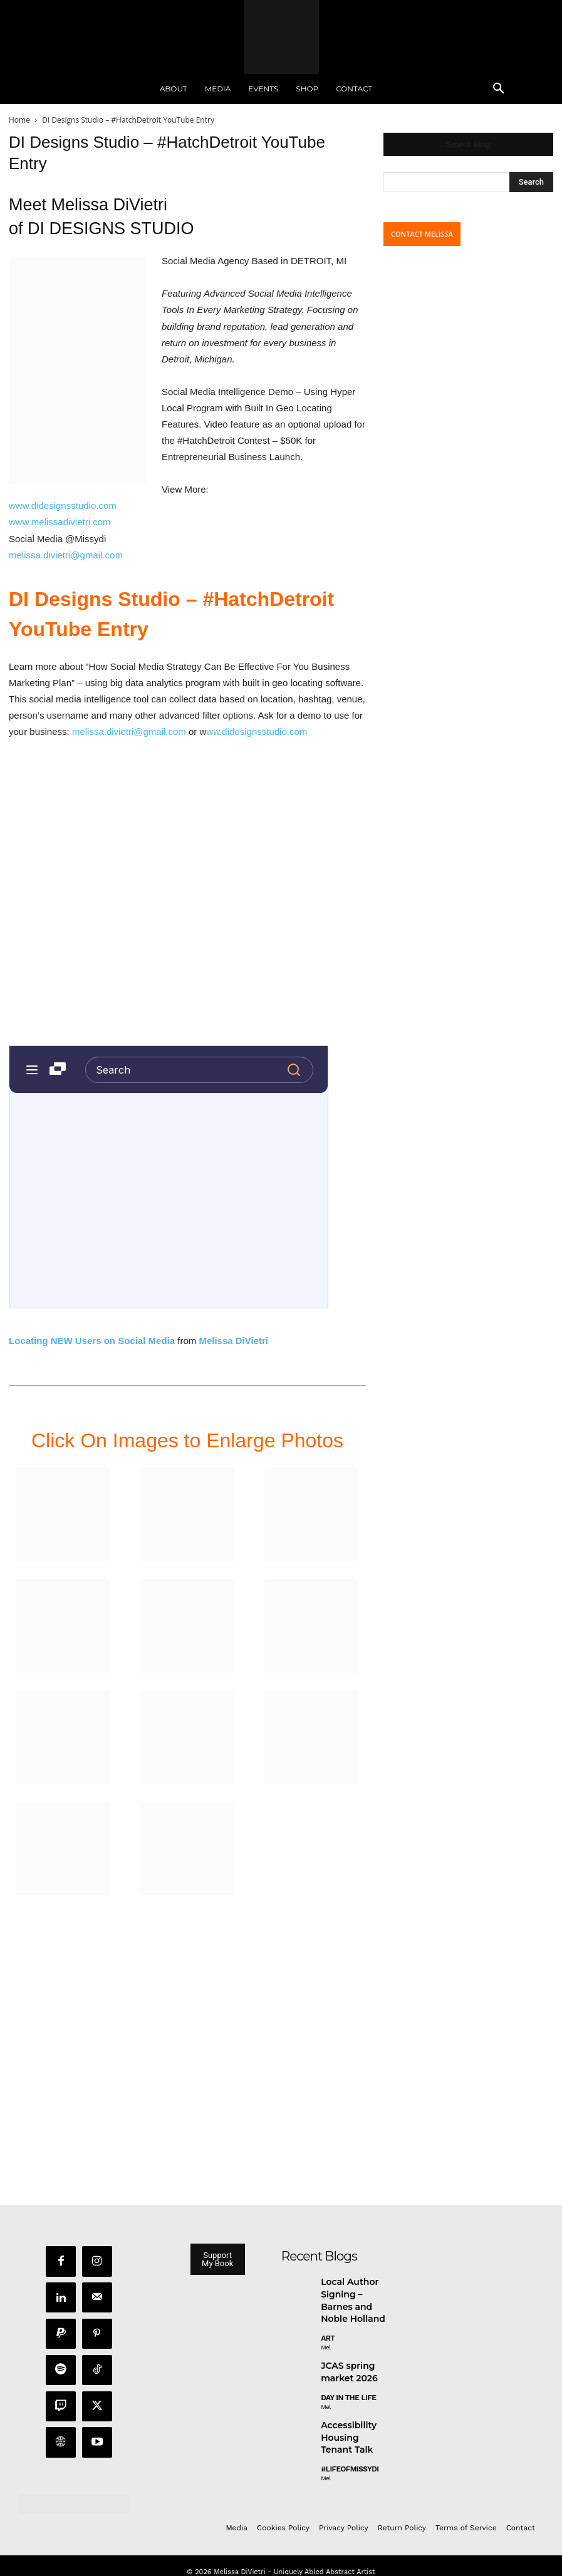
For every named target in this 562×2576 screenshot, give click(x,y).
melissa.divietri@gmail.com (66, 555)
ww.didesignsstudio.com (256, 731)
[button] (499, 89)
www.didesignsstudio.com (63, 505)
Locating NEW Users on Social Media (92, 1340)
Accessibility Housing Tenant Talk (351, 2424)
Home (19, 120)
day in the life (348, 2387)
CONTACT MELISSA (422, 234)
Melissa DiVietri (233, 1340)
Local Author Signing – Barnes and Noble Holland (353, 2296)
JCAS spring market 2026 (345, 2363)
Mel (326, 2340)
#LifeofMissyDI (349, 2453)
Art (327, 2331)
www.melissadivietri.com (60, 521)
